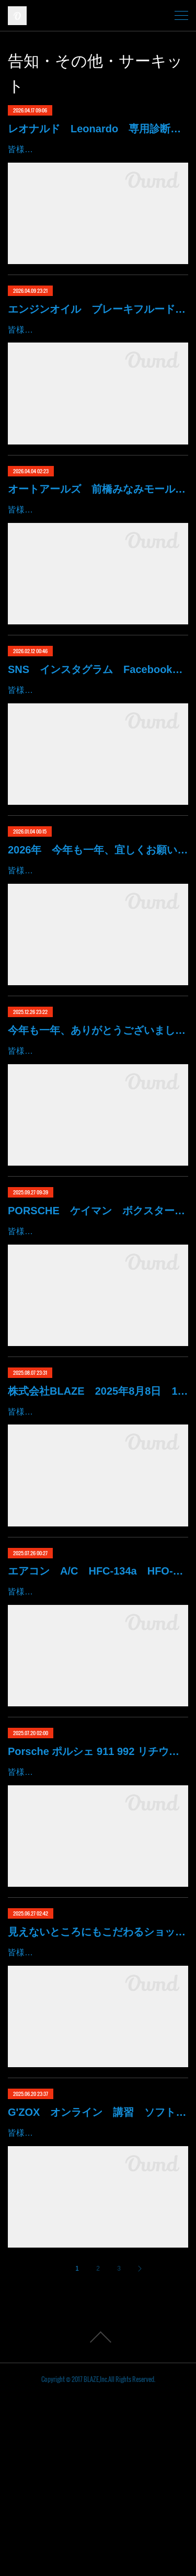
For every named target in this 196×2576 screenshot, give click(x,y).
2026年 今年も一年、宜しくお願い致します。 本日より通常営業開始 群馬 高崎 (98, 910)
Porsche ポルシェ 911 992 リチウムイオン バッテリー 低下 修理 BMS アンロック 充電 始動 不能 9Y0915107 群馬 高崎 (98, 1887)
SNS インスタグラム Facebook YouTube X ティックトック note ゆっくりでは (98, 715)
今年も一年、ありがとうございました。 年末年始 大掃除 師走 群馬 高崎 (98, 1105)
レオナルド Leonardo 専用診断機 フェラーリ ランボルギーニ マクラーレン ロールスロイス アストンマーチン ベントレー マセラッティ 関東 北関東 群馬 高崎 (98, 128)
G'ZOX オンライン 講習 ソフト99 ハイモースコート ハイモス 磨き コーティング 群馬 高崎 (98, 2278)
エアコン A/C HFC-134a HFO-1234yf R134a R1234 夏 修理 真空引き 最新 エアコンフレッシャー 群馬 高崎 (98, 1691)
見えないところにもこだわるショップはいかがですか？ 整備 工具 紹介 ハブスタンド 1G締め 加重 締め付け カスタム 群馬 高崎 (98, 2082)
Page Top (98, 2518)
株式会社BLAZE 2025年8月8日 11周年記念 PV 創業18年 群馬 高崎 (98, 1511)
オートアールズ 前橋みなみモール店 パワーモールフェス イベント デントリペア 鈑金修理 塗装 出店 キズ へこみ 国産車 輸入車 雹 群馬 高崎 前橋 (98, 519)
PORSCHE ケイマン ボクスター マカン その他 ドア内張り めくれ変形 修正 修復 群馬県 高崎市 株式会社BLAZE (98, 1301)
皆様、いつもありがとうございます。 (79, 1532)
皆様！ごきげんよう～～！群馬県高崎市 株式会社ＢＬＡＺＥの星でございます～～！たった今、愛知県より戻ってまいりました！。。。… (95, 1337)
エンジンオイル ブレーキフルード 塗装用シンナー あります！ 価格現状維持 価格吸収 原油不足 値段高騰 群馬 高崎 (98, 323)
